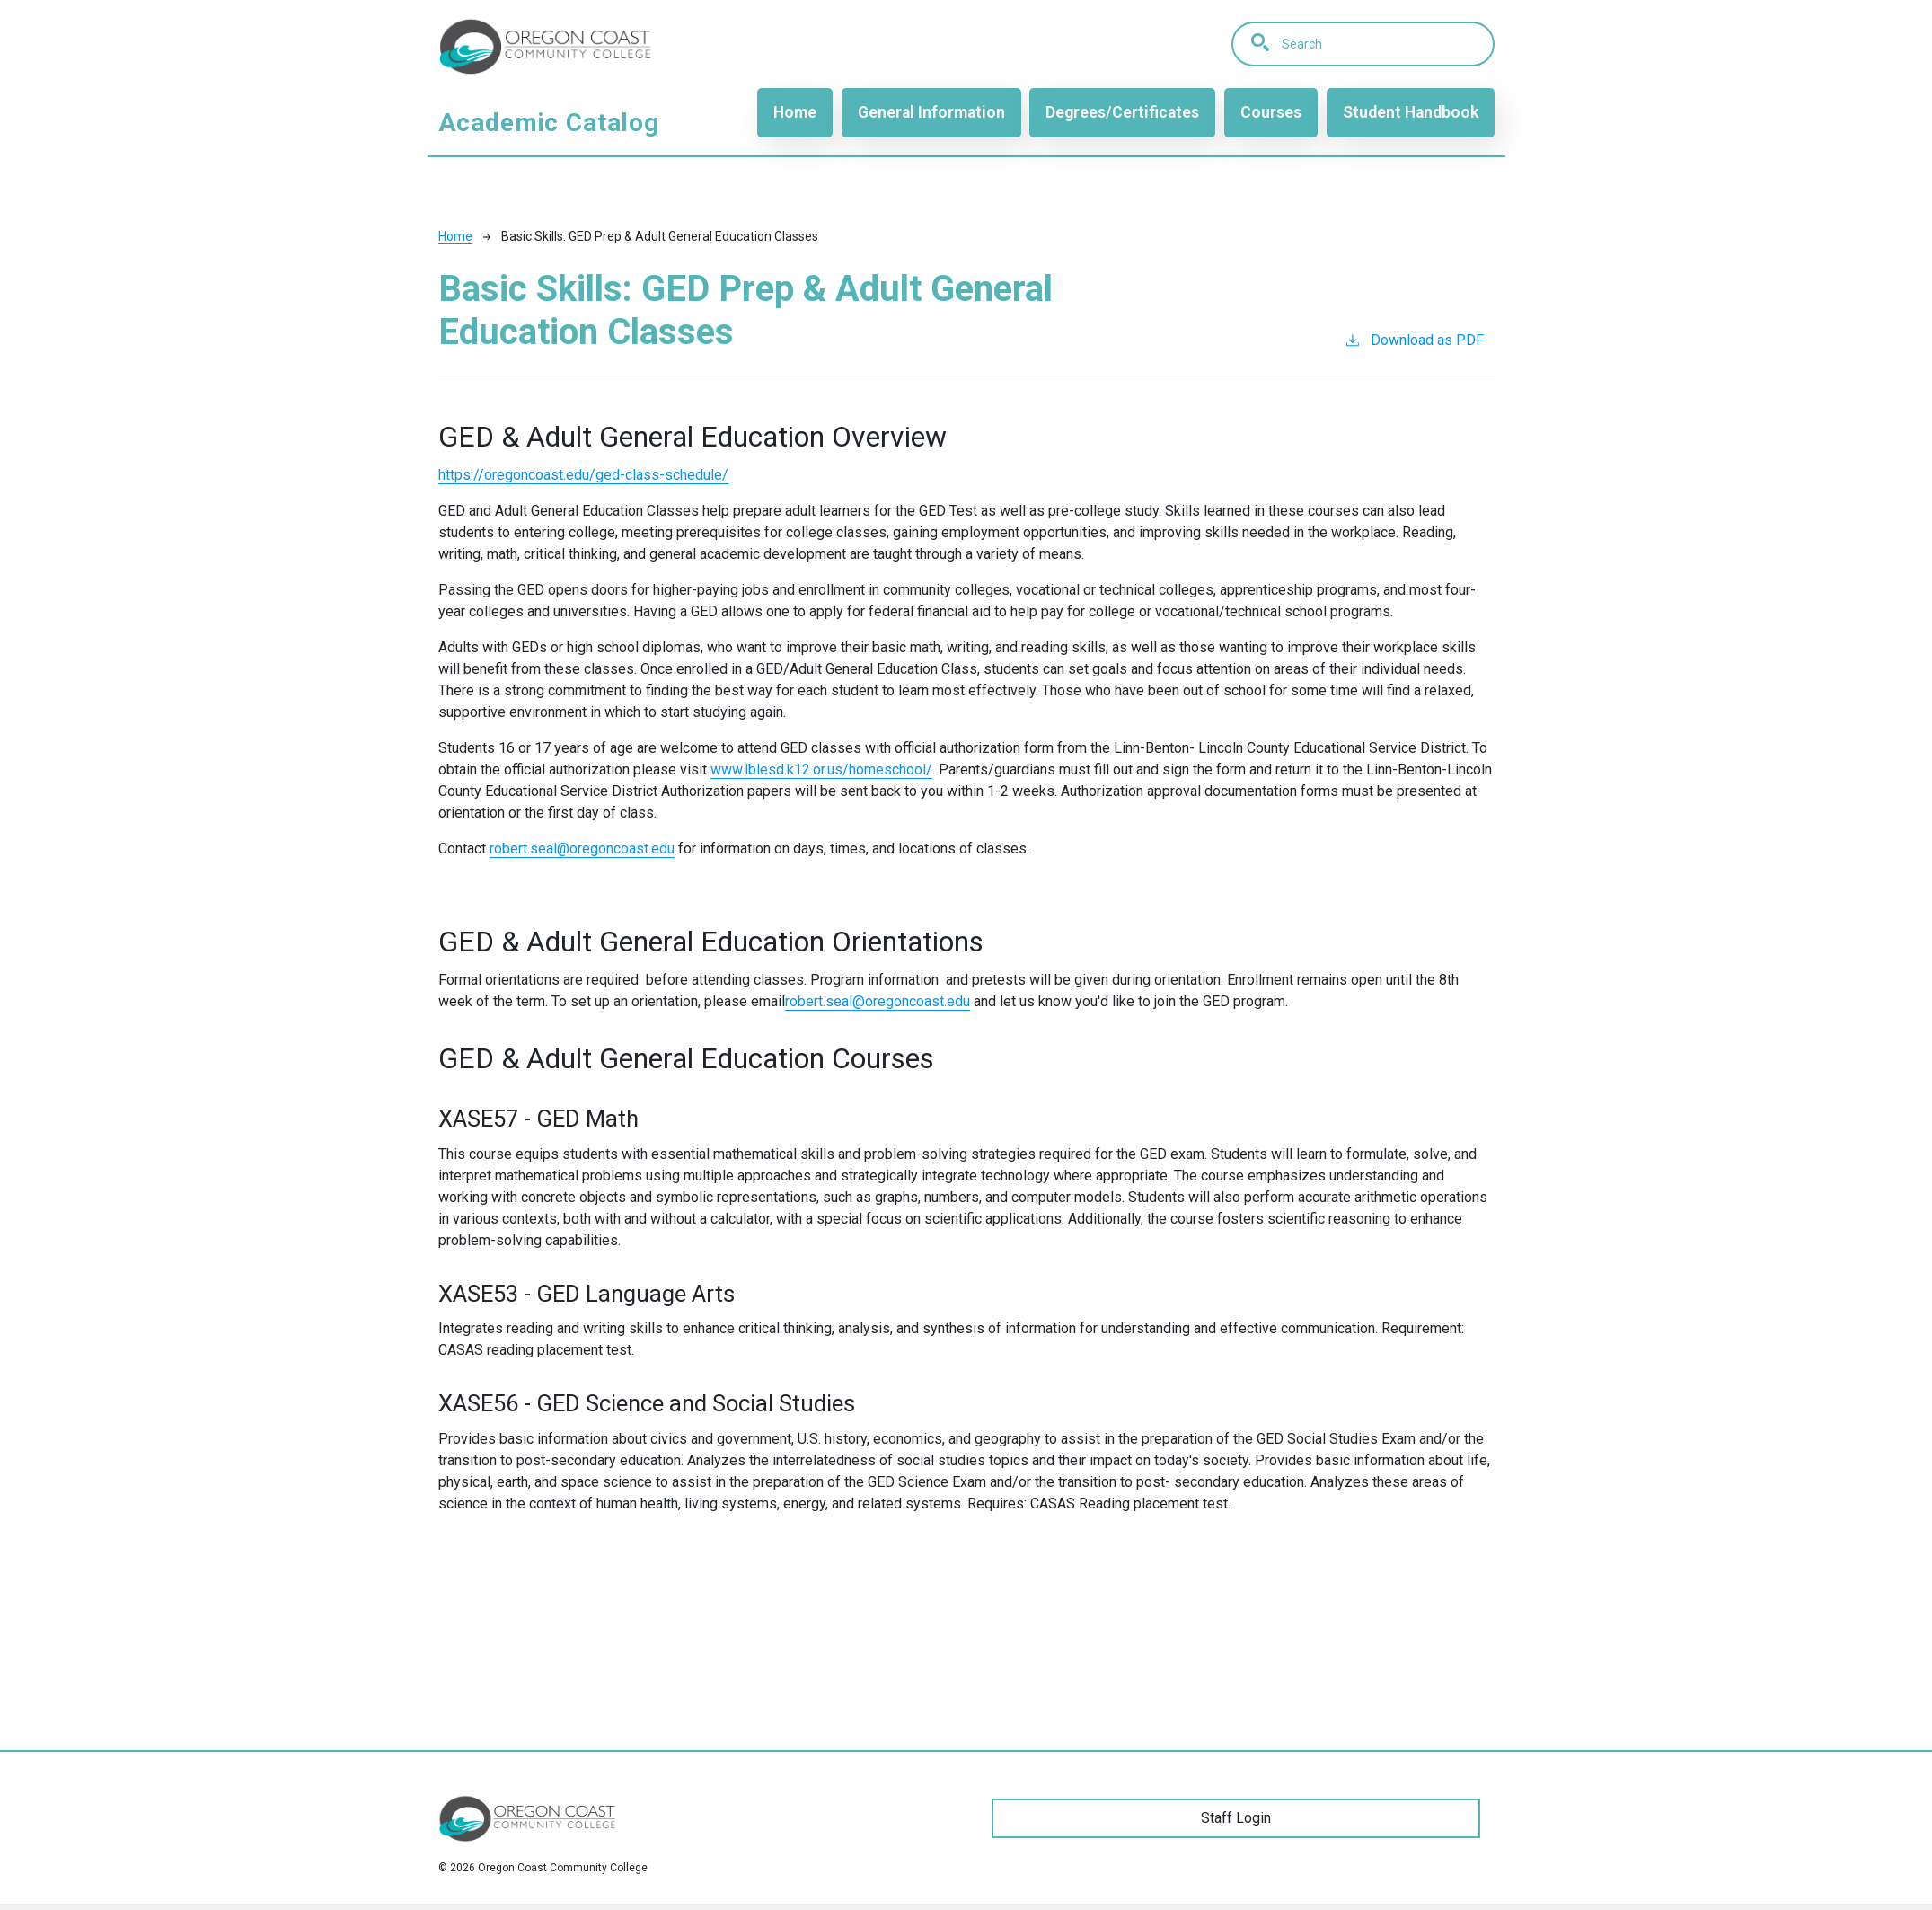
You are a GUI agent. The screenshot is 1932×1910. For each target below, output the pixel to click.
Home (794, 112)
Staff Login (1236, 1817)
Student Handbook (1410, 112)
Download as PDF (1414, 339)
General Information (931, 112)
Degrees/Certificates (1122, 112)
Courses (1270, 112)
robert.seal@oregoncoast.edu (877, 1001)
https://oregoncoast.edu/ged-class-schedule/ (583, 474)
